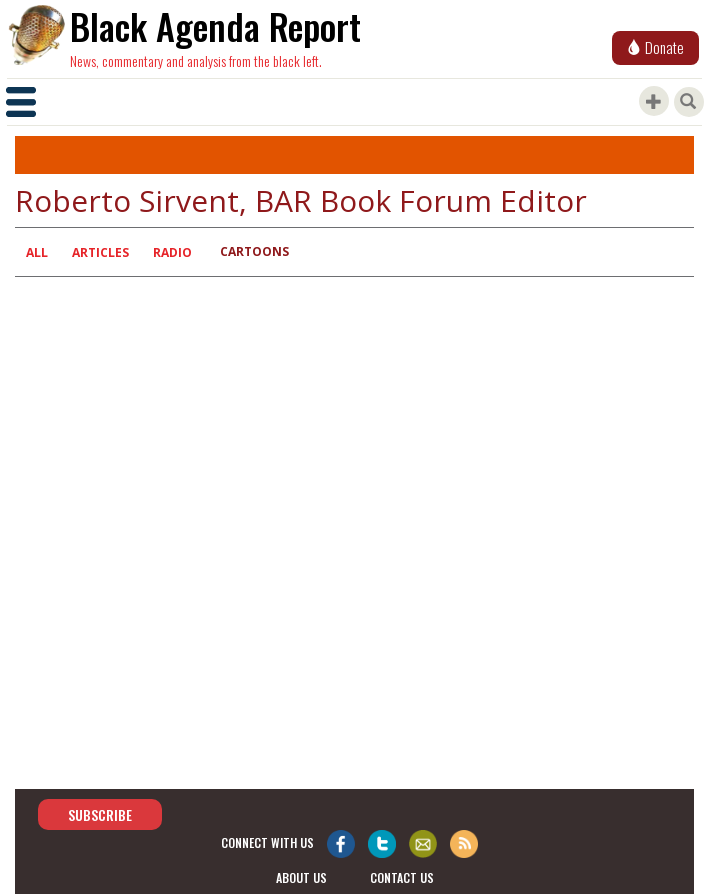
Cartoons (254, 251)
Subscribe (100, 814)
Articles (100, 252)
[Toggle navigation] (21, 102)
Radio (172, 252)
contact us (402, 877)
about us (301, 877)
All (37, 252)
